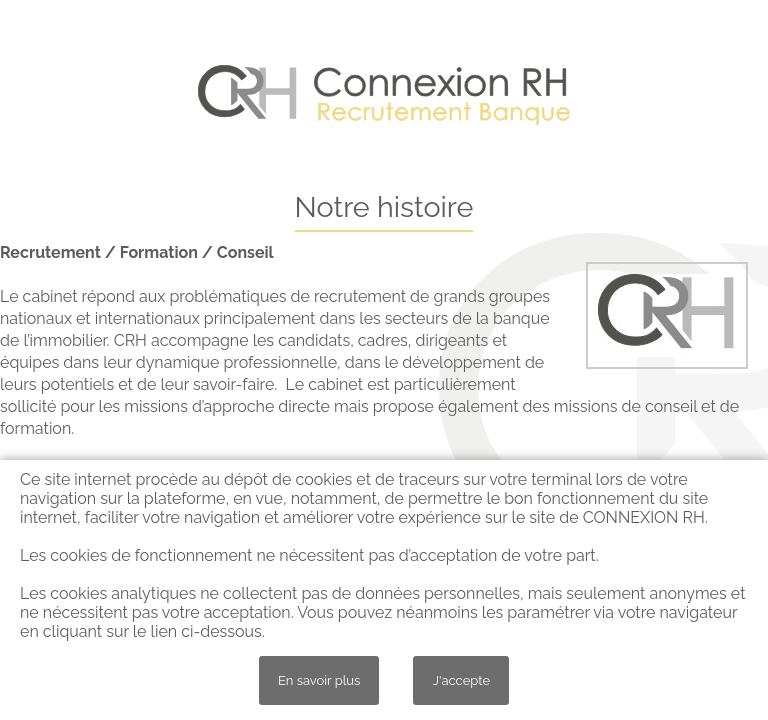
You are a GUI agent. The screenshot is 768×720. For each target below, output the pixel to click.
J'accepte (461, 680)
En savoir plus (319, 680)
